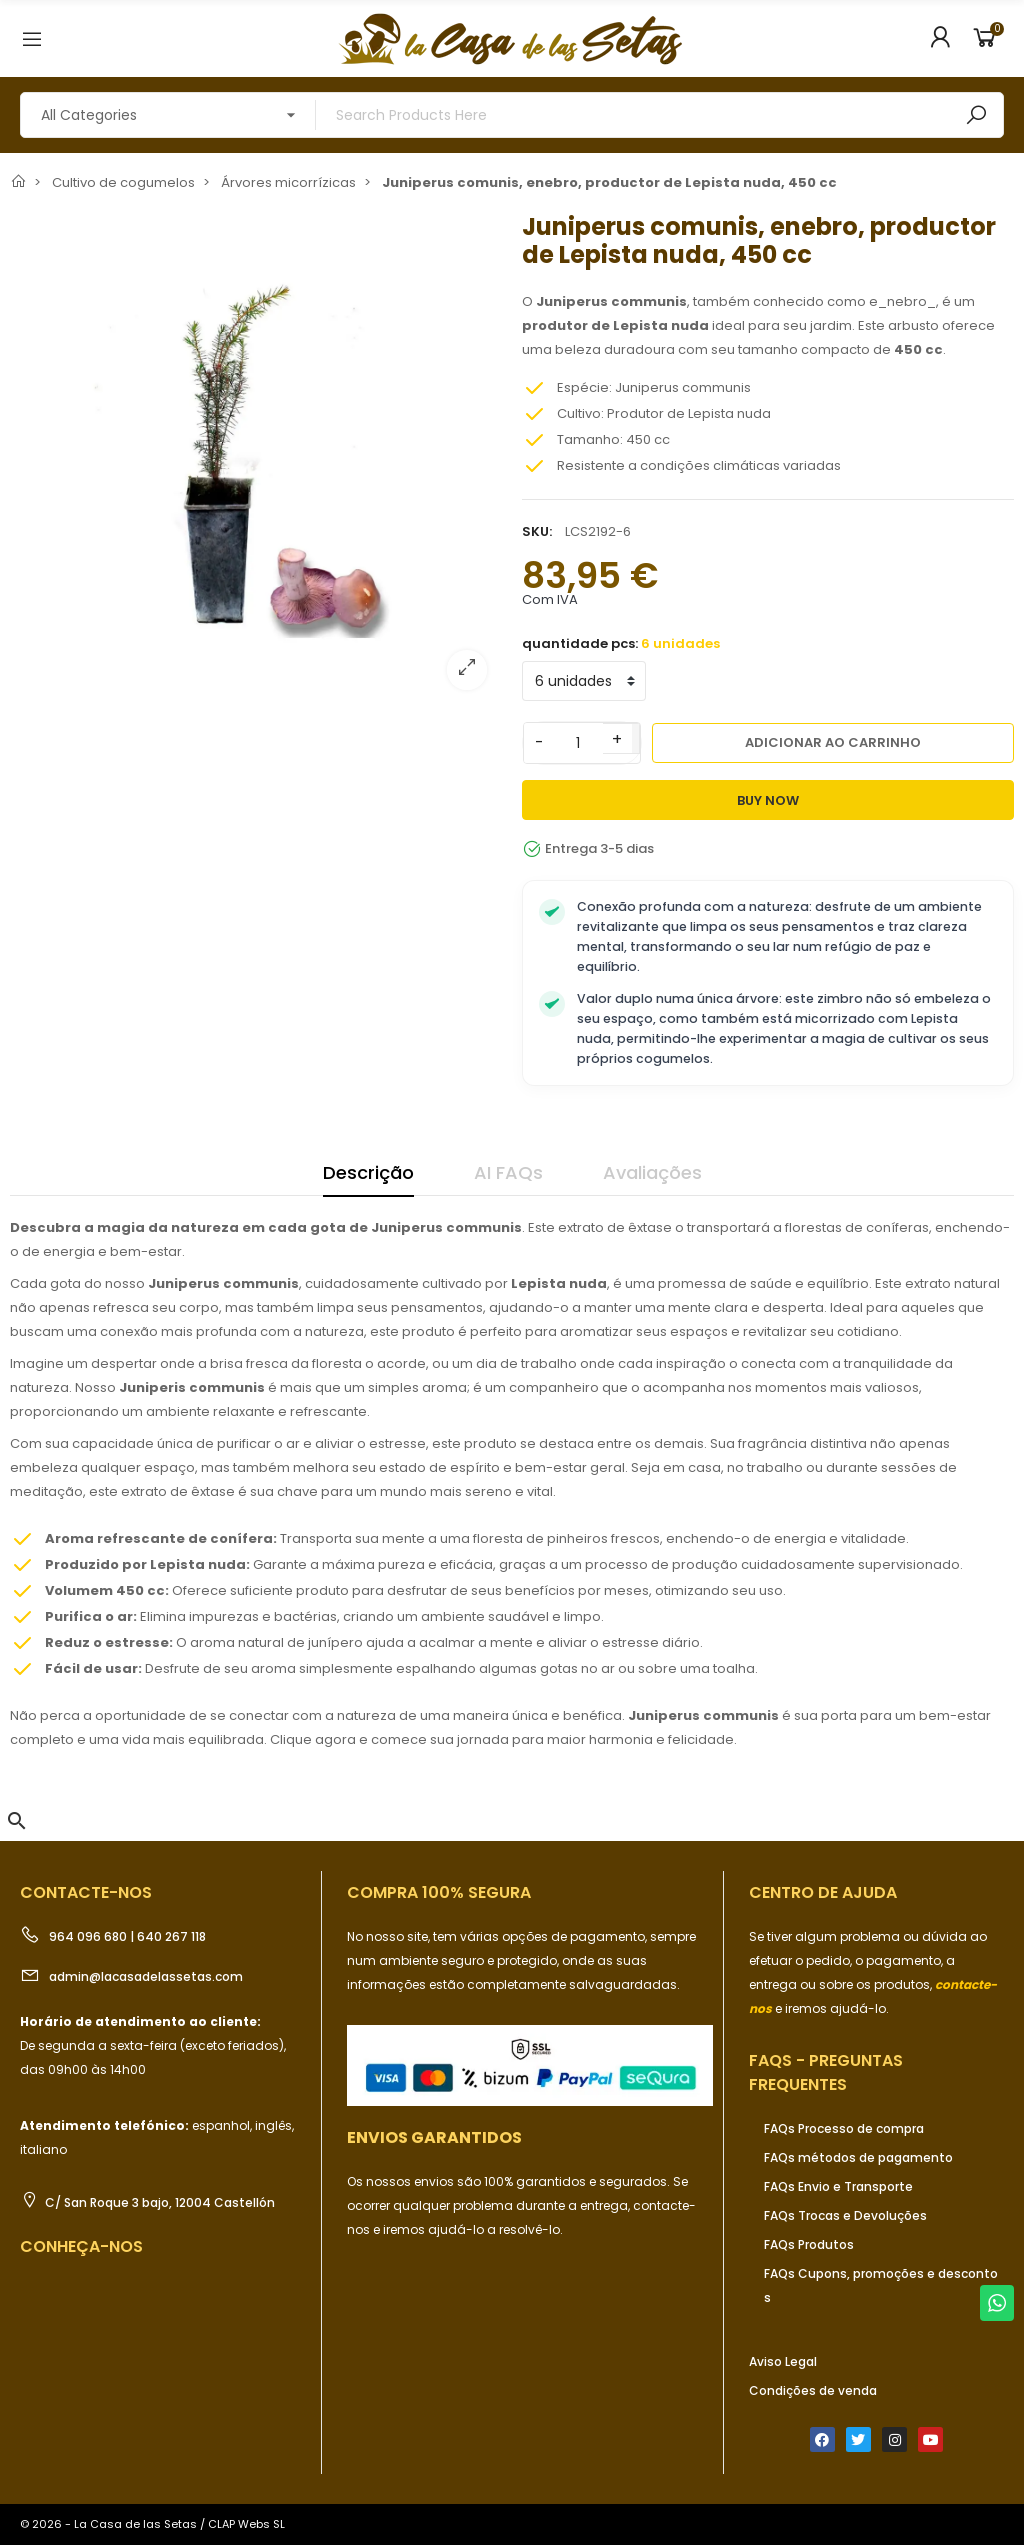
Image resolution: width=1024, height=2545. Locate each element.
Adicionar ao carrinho (833, 742)
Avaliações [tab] (652, 1172)
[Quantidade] (578, 743)
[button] (17, 1821)
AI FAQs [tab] (508, 1172)
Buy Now (768, 800)
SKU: (537, 531)
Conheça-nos (81, 2246)
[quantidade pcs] (584, 681)
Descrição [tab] (368, 1172)
